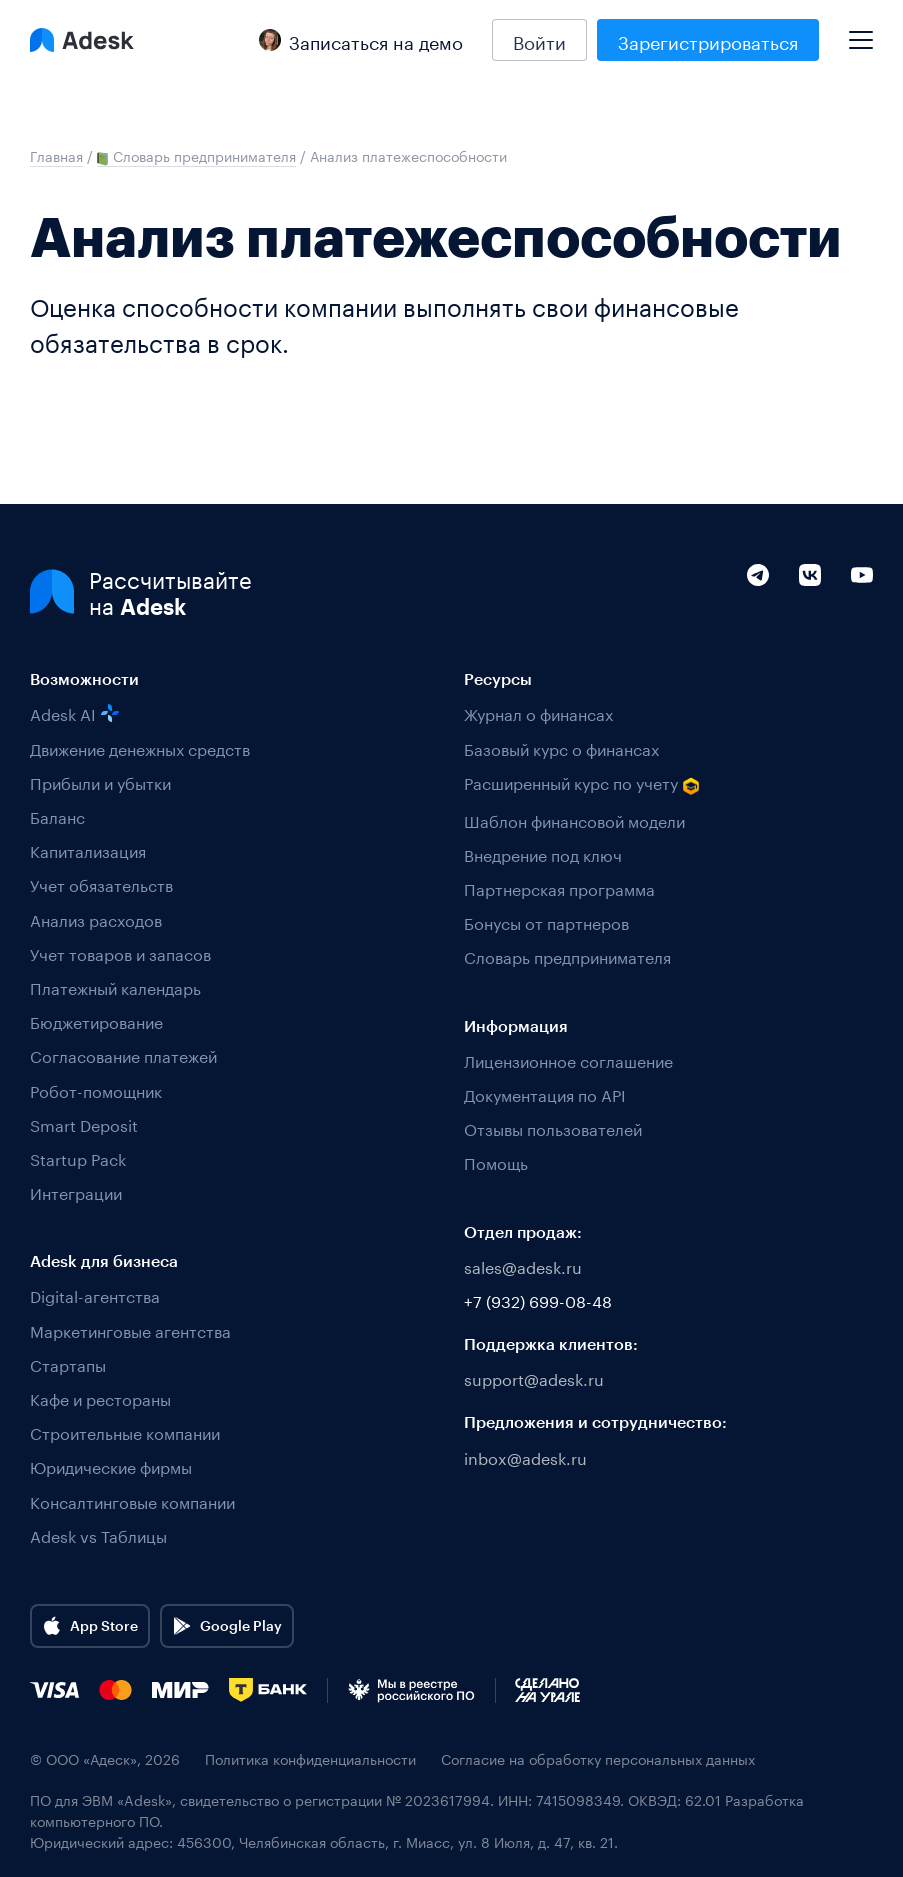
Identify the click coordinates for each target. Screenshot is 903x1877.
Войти (539, 40)
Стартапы (68, 1363)
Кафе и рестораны (100, 1397)
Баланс (57, 815)
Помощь (496, 1161)
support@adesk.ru (534, 1377)
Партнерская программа (559, 887)
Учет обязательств (101, 883)
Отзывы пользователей (553, 1127)
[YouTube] (862, 617)
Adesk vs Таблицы (98, 1534)
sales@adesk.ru (523, 1265)
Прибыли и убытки (100, 781)
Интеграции (76, 1191)
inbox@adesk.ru (525, 1456)
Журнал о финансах (538, 712)
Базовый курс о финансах (561, 747)
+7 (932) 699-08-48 (538, 1299)
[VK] (810, 617)
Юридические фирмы (111, 1465)
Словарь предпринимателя (567, 955)
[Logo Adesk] (82, 40)
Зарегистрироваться (708, 40)
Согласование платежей (123, 1054)
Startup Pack (78, 1157)
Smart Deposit (84, 1123)
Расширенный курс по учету (582, 783)
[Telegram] (758, 617)
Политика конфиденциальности (310, 1758)
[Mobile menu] (861, 32)
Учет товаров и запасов (120, 952)
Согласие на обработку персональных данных (598, 1758)
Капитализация (88, 849)
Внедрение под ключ (543, 853)
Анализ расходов (96, 918)
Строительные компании (125, 1431)
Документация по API (545, 1093)
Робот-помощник (96, 1089)
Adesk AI (74, 712)
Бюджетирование (96, 1020)
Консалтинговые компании (132, 1500)
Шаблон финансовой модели (574, 819)
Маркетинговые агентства (130, 1329)
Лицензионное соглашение (568, 1059)
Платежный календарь (115, 986)
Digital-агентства (95, 1294)
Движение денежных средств (140, 747)
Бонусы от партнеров (546, 921)
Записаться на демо (361, 40)
